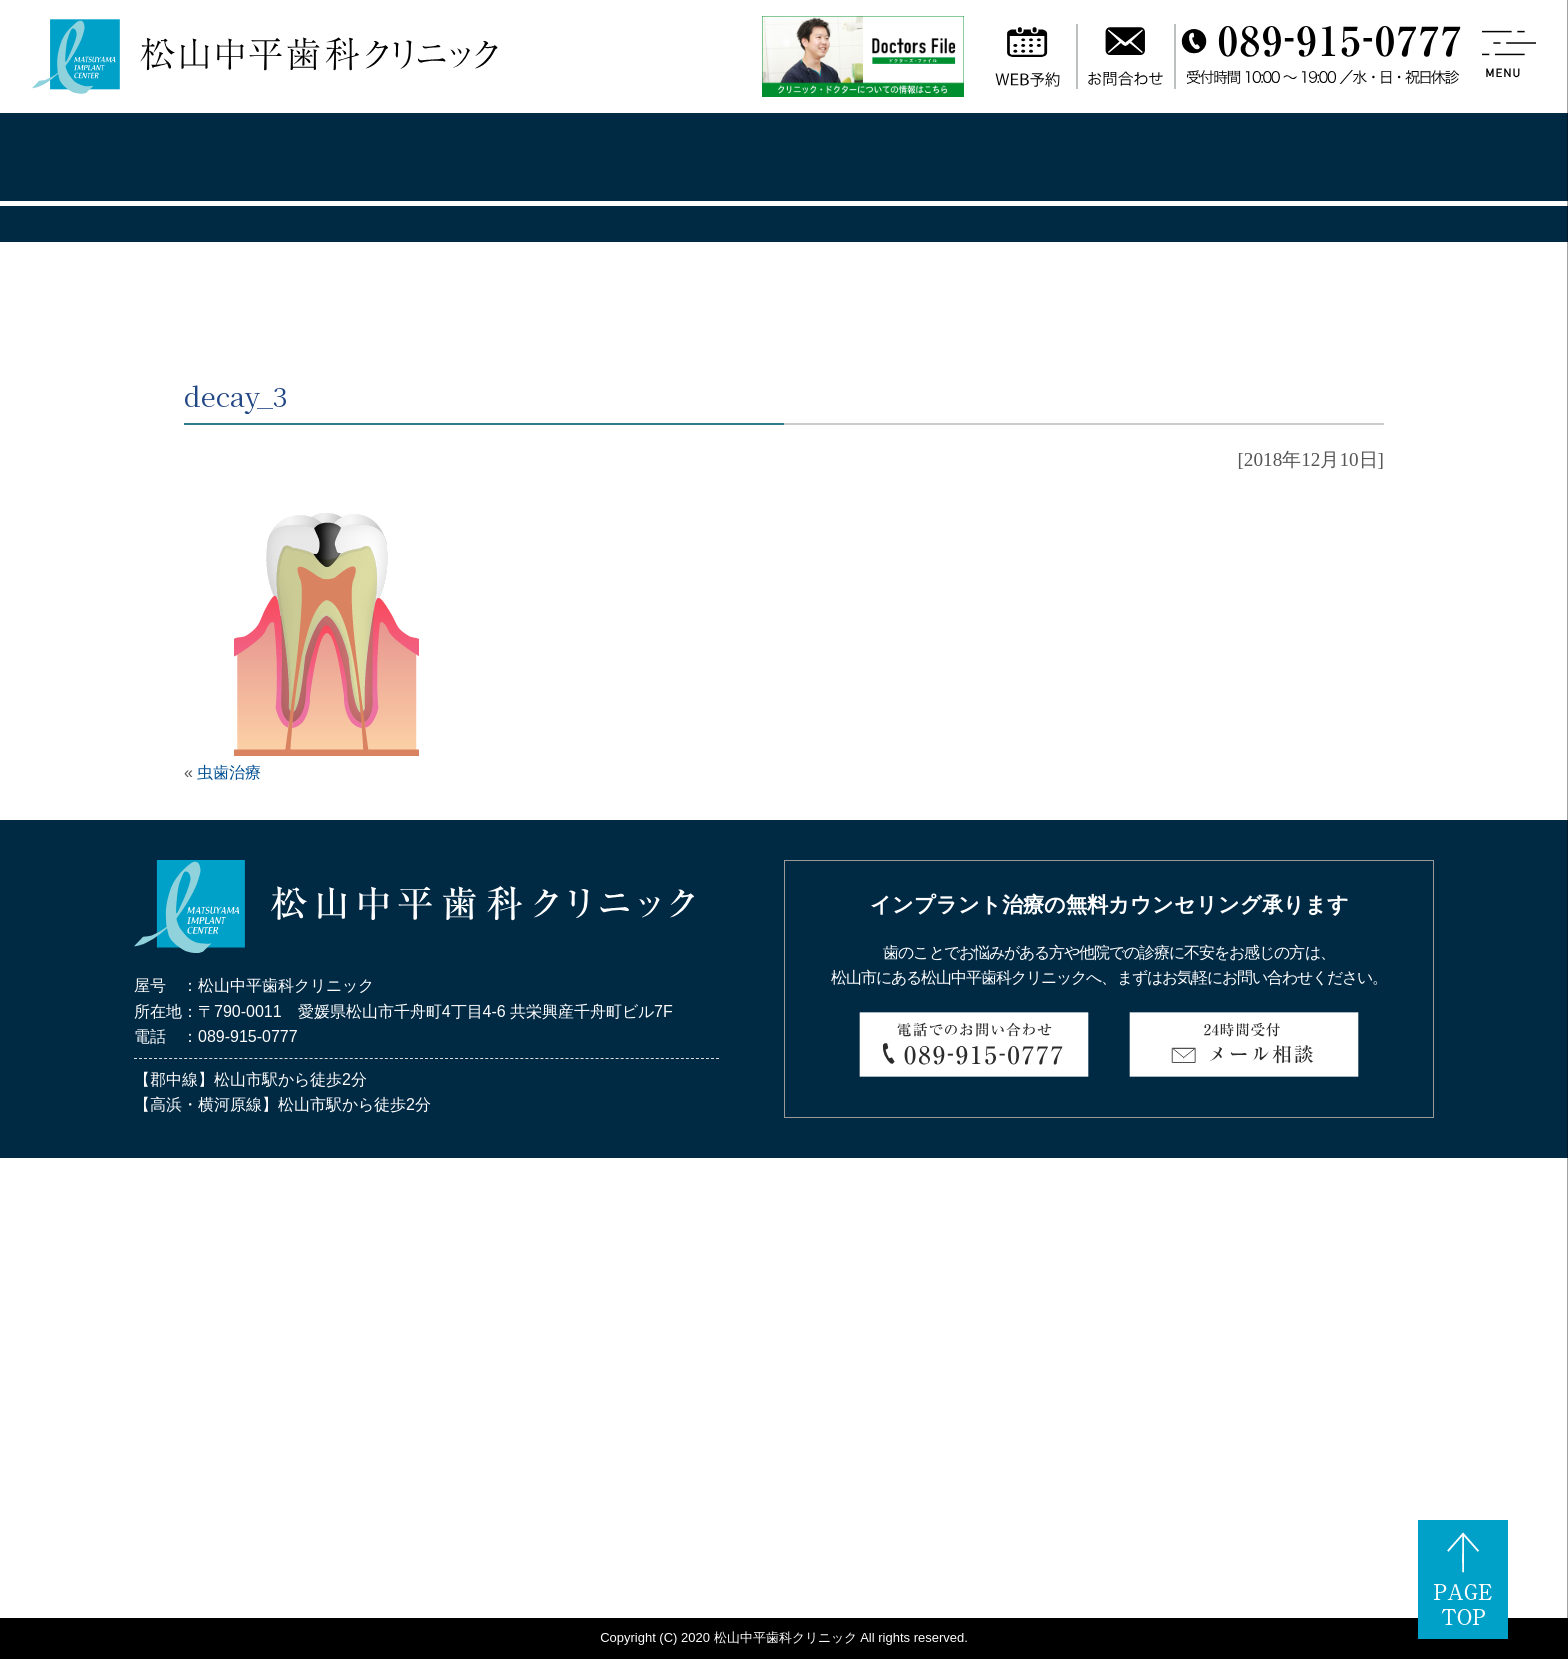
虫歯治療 (229, 772)
